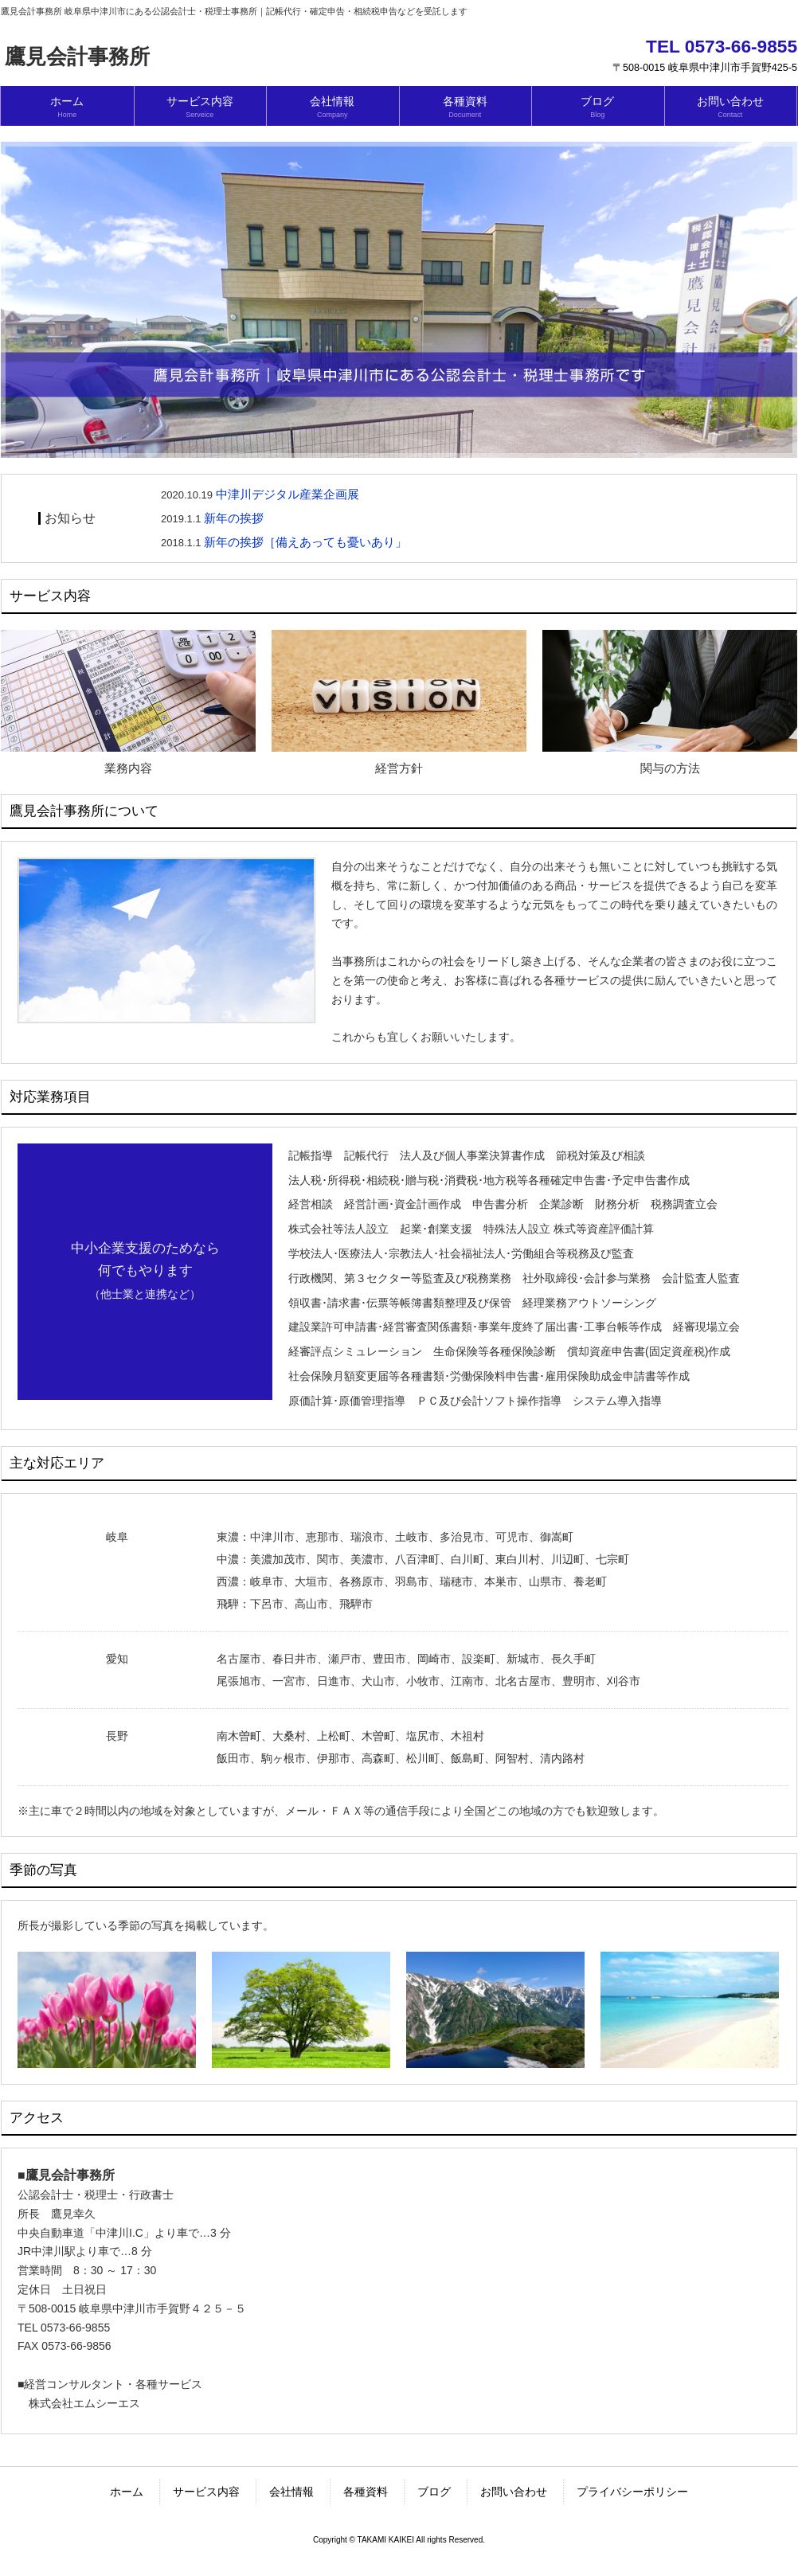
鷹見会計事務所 (77, 56)
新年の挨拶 (234, 518)
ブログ (434, 2491)
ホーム (126, 2491)
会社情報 (291, 2491)
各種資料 (365, 2491)
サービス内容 (206, 2491)
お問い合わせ (513, 2491)
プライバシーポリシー (632, 2491)
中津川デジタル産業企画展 (287, 494)
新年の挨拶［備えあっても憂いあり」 (305, 542)
